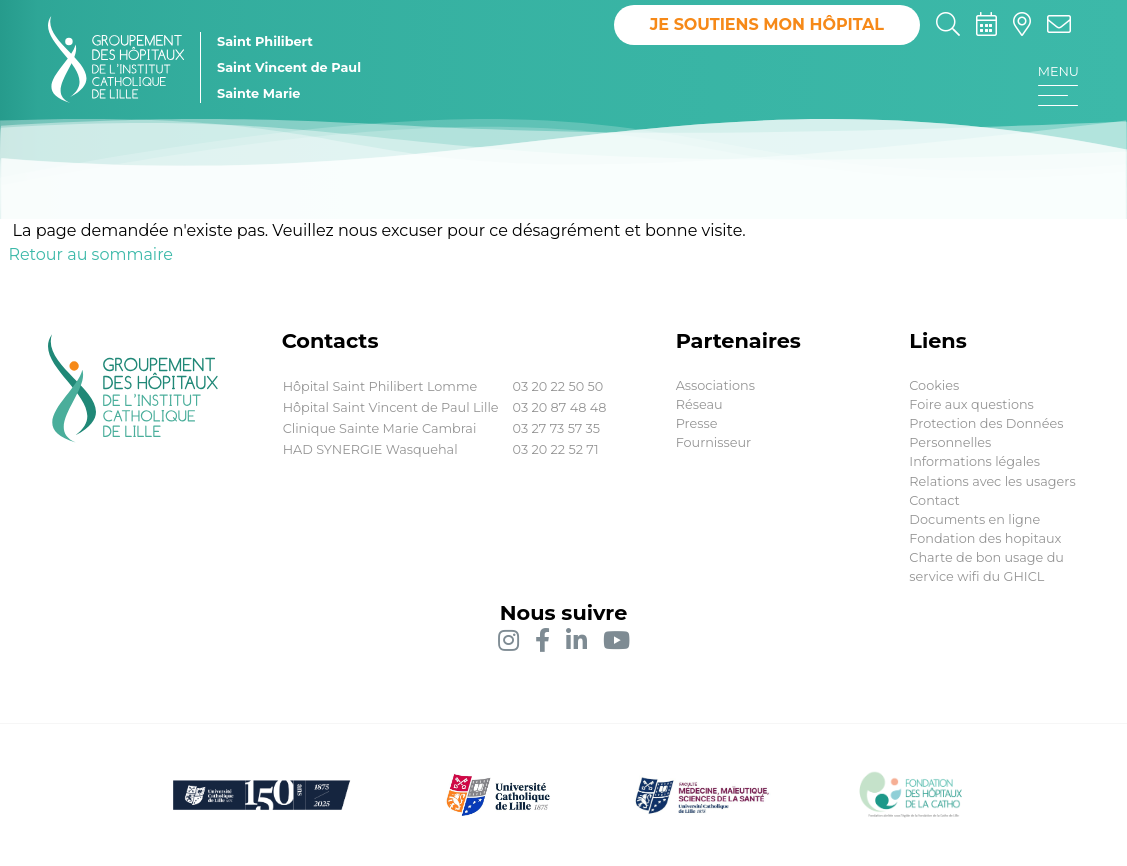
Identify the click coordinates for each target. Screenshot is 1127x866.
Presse (697, 423)
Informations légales (974, 461)
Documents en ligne (974, 519)
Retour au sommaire (90, 254)
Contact (934, 500)
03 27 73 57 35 (556, 428)
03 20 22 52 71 (556, 449)
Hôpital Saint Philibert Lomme (380, 386)
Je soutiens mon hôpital (767, 24)
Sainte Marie (258, 93)
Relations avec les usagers (992, 481)
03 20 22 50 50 (558, 386)
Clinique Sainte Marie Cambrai (380, 428)
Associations (715, 385)
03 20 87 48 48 (560, 407)
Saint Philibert (265, 41)
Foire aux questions (971, 404)
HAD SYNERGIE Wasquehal (370, 449)
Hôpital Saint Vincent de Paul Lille (391, 407)
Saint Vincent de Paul (289, 67)
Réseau (699, 404)
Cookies (934, 385)
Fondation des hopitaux (985, 538)
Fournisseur (714, 442)
